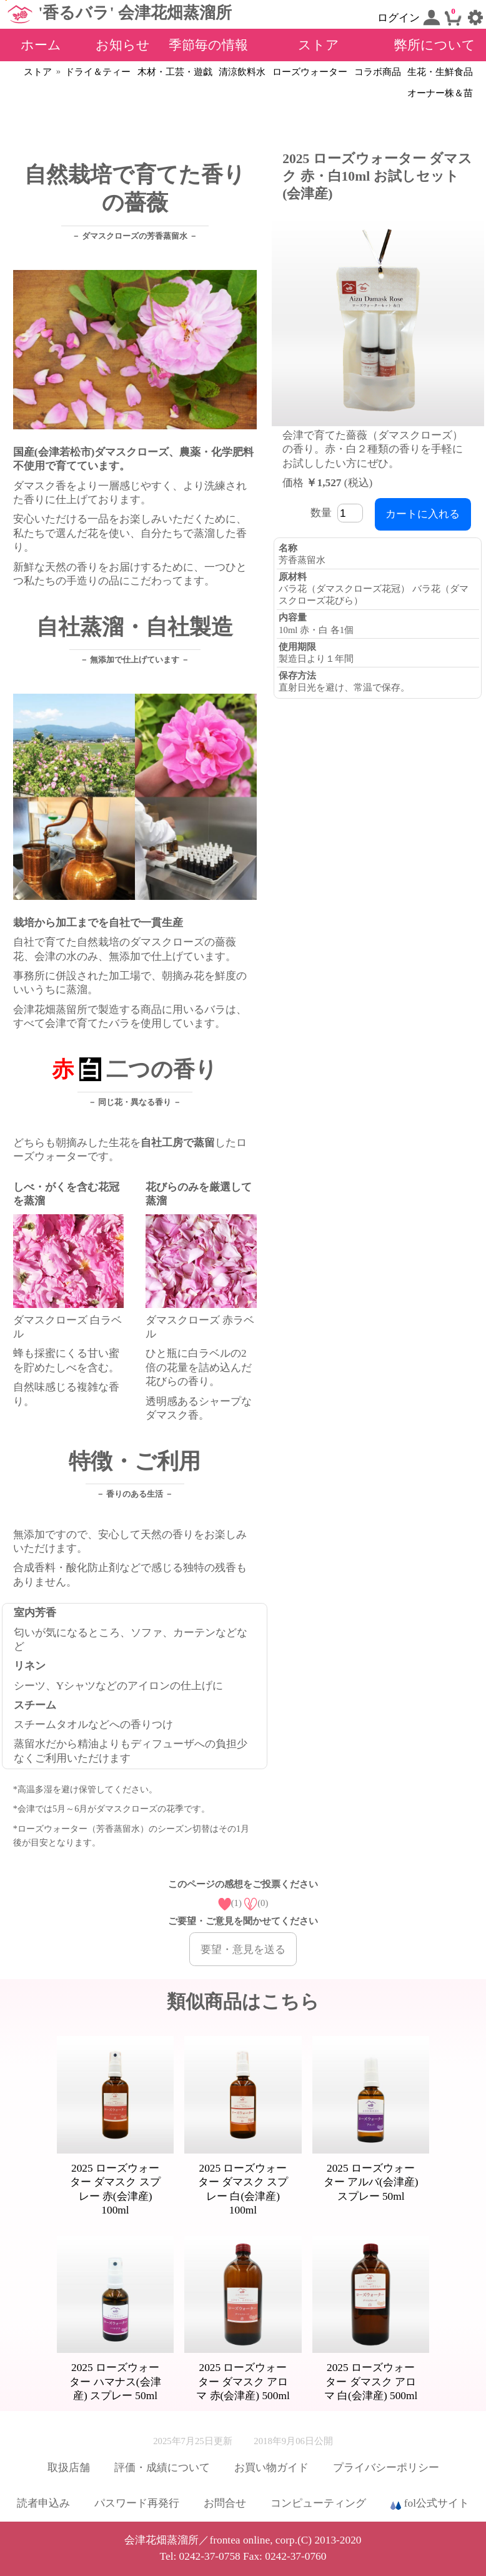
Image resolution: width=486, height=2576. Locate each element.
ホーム (41, 44)
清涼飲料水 (242, 72)
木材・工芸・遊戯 (174, 72)
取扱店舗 (68, 2468)
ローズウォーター (309, 72)
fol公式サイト (429, 2504)
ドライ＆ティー (98, 72)
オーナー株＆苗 (440, 93)
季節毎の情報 (208, 44)
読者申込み (43, 2503)
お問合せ (225, 2503)
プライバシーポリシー (386, 2468)
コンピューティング (318, 2503)
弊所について (434, 44)
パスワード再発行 (136, 2503)
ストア (318, 44)
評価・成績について (162, 2468)
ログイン (408, 17)
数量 (339, 512)
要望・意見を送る (243, 1949)
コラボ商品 (377, 72)
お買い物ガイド (271, 2468)
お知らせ (123, 44)
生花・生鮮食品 (440, 72)
